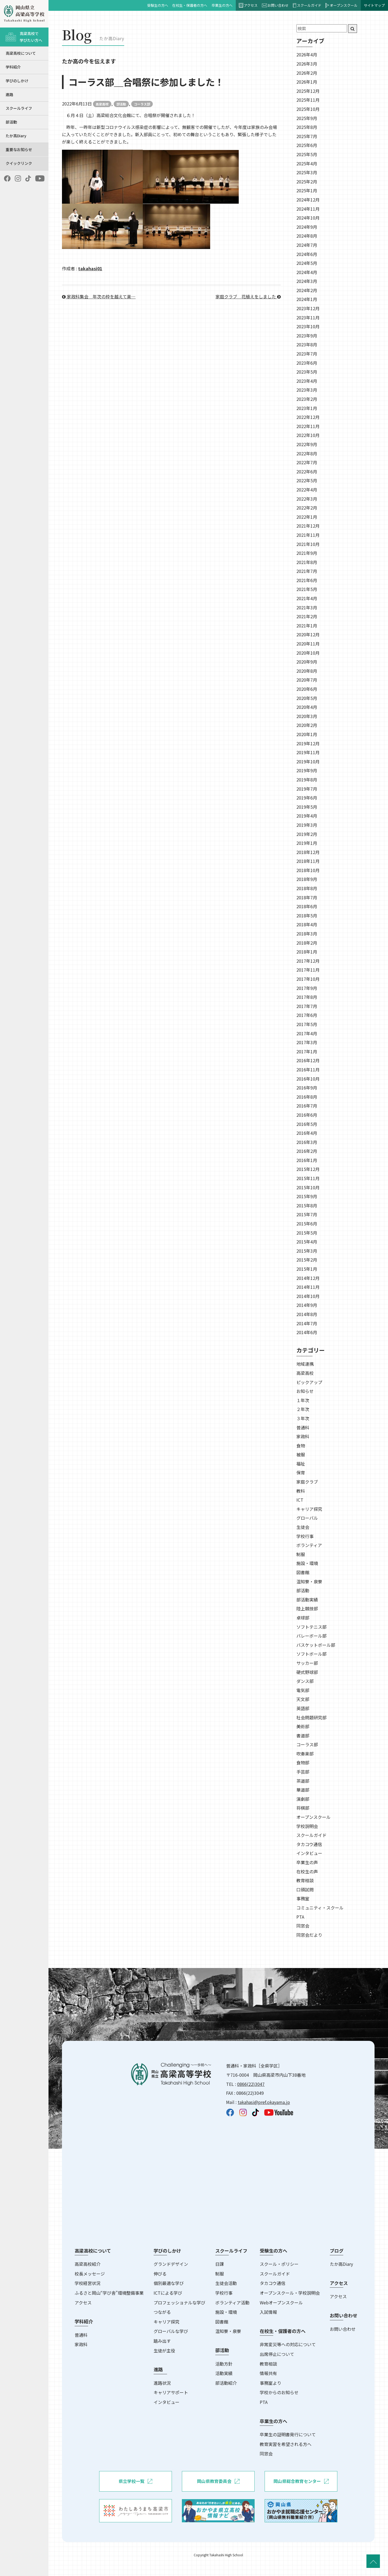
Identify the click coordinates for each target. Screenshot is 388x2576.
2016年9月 (306, 1087)
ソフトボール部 (311, 1654)
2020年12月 (308, 634)
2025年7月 (306, 136)
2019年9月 (306, 770)
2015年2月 (306, 1259)
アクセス (248, 5)
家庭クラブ (307, 1481)
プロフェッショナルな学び (179, 2302)
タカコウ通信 (309, 1844)
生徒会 (302, 1527)
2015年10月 (308, 1187)
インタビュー (309, 1853)
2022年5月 (306, 480)
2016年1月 (306, 1160)
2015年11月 (308, 1178)
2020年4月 (306, 707)
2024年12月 (308, 199)
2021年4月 (306, 598)
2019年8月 (306, 779)
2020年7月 (306, 680)
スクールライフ (19, 108)
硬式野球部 (307, 1672)
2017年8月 (306, 997)
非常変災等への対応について (288, 2344)
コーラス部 (142, 104)
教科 (300, 1491)
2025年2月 (306, 181)
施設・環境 (307, 1563)
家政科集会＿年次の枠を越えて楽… (99, 296)
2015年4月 (306, 1241)
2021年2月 (306, 616)
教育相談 (305, 1880)
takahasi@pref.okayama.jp (264, 2102)
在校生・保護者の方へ (189, 5)
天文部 (302, 1699)
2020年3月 (306, 716)
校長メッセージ (90, 2273)
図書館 (302, 1572)
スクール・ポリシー (279, 2264)
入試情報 (268, 2312)
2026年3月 (306, 63)
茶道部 (302, 1781)
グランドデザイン (171, 2264)
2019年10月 (308, 761)
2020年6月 (306, 689)
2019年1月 (306, 843)
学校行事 (305, 1536)
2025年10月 (308, 109)
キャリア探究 (309, 1509)
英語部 (302, 1708)
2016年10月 (308, 1078)
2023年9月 (306, 335)
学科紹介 (13, 67)
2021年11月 (308, 535)
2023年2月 (306, 399)
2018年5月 (306, 915)
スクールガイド (307, 5)
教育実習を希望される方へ (285, 2444)
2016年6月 (306, 1115)
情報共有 (268, 2373)
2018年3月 (306, 933)
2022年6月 (306, 471)
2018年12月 (308, 852)
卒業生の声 (307, 1862)
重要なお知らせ (19, 149)
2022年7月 (306, 462)
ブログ (337, 2250)
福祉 (300, 1463)
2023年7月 (306, 353)
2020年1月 (306, 734)
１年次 (302, 1400)
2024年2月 (306, 290)
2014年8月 (306, 1314)
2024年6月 (306, 254)
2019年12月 (308, 743)
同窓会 (302, 1925)
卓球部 (302, 1617)
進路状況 (162, 2383)
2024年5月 (306, 263)
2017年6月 (306, 1015)
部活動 (11, 122)
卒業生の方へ (222, 5)
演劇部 (302, 1799)
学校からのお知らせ (279, 2392)
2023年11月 (308, 317)
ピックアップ (309, 1382)
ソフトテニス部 (311, 1627)
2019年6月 (306, 797)
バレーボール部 (311, 1635)
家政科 (302, 1436)
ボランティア (309, 1545)
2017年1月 (306, 1051)
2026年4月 (306, 54)
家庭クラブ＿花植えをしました (248, 296)
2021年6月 (306, 580)
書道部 (302, 1735)
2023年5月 (306, 371)
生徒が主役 (164, 2350)
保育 (300, 1472)
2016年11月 (308, 1069)
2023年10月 (308, 326)
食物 (300, 1445)
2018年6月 (306, 906)
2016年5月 (306, 1124)
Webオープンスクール (281, 2302)
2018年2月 (306, 942)
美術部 (302, 1726)
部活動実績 (307, 1599)
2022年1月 (306, 517)
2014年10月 (308, 1296)
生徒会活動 (226, 2283)
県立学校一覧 (135, 2481)
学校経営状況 (88, 2283)
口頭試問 (305, 1889)
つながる (162, 2312)
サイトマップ (374, 5)
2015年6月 (306, 1223)
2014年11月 (308, 1287)
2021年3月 (306, 607)
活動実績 (224, 2373)
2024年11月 (308, 209)
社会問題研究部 (311, 1717)
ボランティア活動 (232, 2302)
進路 (9, 94)
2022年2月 (306, 507)
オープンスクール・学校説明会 (290, 2293)
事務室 (302, 1898)
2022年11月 (308, 426)
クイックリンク (19, 163)
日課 (219, 2264)
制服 (300, 1554)
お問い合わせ (275, 5)
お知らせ (305, 1391)
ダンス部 (305, 1681)
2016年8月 (306, 1097)
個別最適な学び (169, 2283)
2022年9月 (306, 444)
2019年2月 (306, 834)
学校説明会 (307, 1826)
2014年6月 (306, 1332)
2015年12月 (308, 1169)
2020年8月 (306, 671)
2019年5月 (306, 807)
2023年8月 (306, 344)
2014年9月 (306, 1305)
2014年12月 (308, 1278)
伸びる (160, 2273)
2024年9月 (306, 227)
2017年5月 (306, 1024)
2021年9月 (306, 553)
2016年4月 (306, 1133)
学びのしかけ (17, 80)
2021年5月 (306, 589)
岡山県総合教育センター (301, 2481)
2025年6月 (306, 145)
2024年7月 (306, 245)
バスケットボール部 (315, 1645)
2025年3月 (306, 172)
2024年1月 (306, 299)
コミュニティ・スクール (320, 1907)
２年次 (302, 1409)
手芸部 (302, 1771)
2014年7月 (306, 1323)
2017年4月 (306, 1033)
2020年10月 (308, 653)
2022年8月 (306, 453)
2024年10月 (308, 217)
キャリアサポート (171, 2392)
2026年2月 (306, 73)
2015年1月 (306, 1269)
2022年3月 (306, 499)
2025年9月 (306, 118)
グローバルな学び (171, 2331)
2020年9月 (306, 661)
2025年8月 (306, 127)
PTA (300, 1917)
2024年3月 (306, 281)
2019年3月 (306, 825)
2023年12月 (308, 308)
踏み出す (162, 2341)
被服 (300, 1454)
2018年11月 (308, 861)
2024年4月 (306, 272)
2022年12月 (308, 417)
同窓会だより (309, 1935)
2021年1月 (306, 625)
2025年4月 (306, 163)
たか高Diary (16, 135)
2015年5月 (306, 1232)
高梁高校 (102, 104)
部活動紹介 (226, 2383)
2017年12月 (308, 961)
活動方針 (224, 2363)
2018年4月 (306, 924)
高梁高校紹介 (88, 2264)
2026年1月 (306, 81)
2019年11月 (308, 752)
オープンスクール (341, 5)
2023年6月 (306, 363)
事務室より (270, 2383)
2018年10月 (308, 870)
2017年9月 (306, 988)
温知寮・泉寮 (309, 1581)
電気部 (302, 1690)
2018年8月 (306, 888)
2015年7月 (306, 1214)
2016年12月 (308, 1060)
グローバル (307, 1518)
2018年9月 (306, 879)
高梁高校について (21, 53)
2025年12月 (308, 91)
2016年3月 (306, 1142)
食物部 (302, 1762)
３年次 (302, 1418)
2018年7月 (306, 897)
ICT (299, 1500)
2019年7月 (306, 788)
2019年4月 (306, 815)
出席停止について (277, 2354)
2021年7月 (306, 571)
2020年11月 (308, 643)
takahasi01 (90, 268)
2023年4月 (306, 381)
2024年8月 (306, 236)
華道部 (302, 1789)
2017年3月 (306, 1042)
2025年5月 (306, 154)
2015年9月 (306, 1196)
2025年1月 (306, 190)
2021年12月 (308, 525)
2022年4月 (306, 489)
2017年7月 (306, 1006)
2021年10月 (308, 544)
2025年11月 (308, 100)
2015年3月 (306, 1251)
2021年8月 (306, 562)
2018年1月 (306, 951)
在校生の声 (307, 1871)
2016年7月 (306, 1105)
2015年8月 (306, 1205)
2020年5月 (306, 698)
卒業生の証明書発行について (288, 2434)
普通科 (302, 1427)
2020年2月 (306, 725)
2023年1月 (306, 408)
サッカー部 (307, 1663)
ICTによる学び (168, 2293)
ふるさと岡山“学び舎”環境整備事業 (109, 2293)
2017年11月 (308, 969)
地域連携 (305, 1364)
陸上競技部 (307, 1608)
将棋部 (302, 1808)
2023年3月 (306, 390)
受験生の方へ (157, 5)
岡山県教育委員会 (218, 2481)
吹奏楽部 (305, 1753)
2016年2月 (306, 1151)
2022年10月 (308, 435)
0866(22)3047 (251, 2084)
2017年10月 (308, 979)
